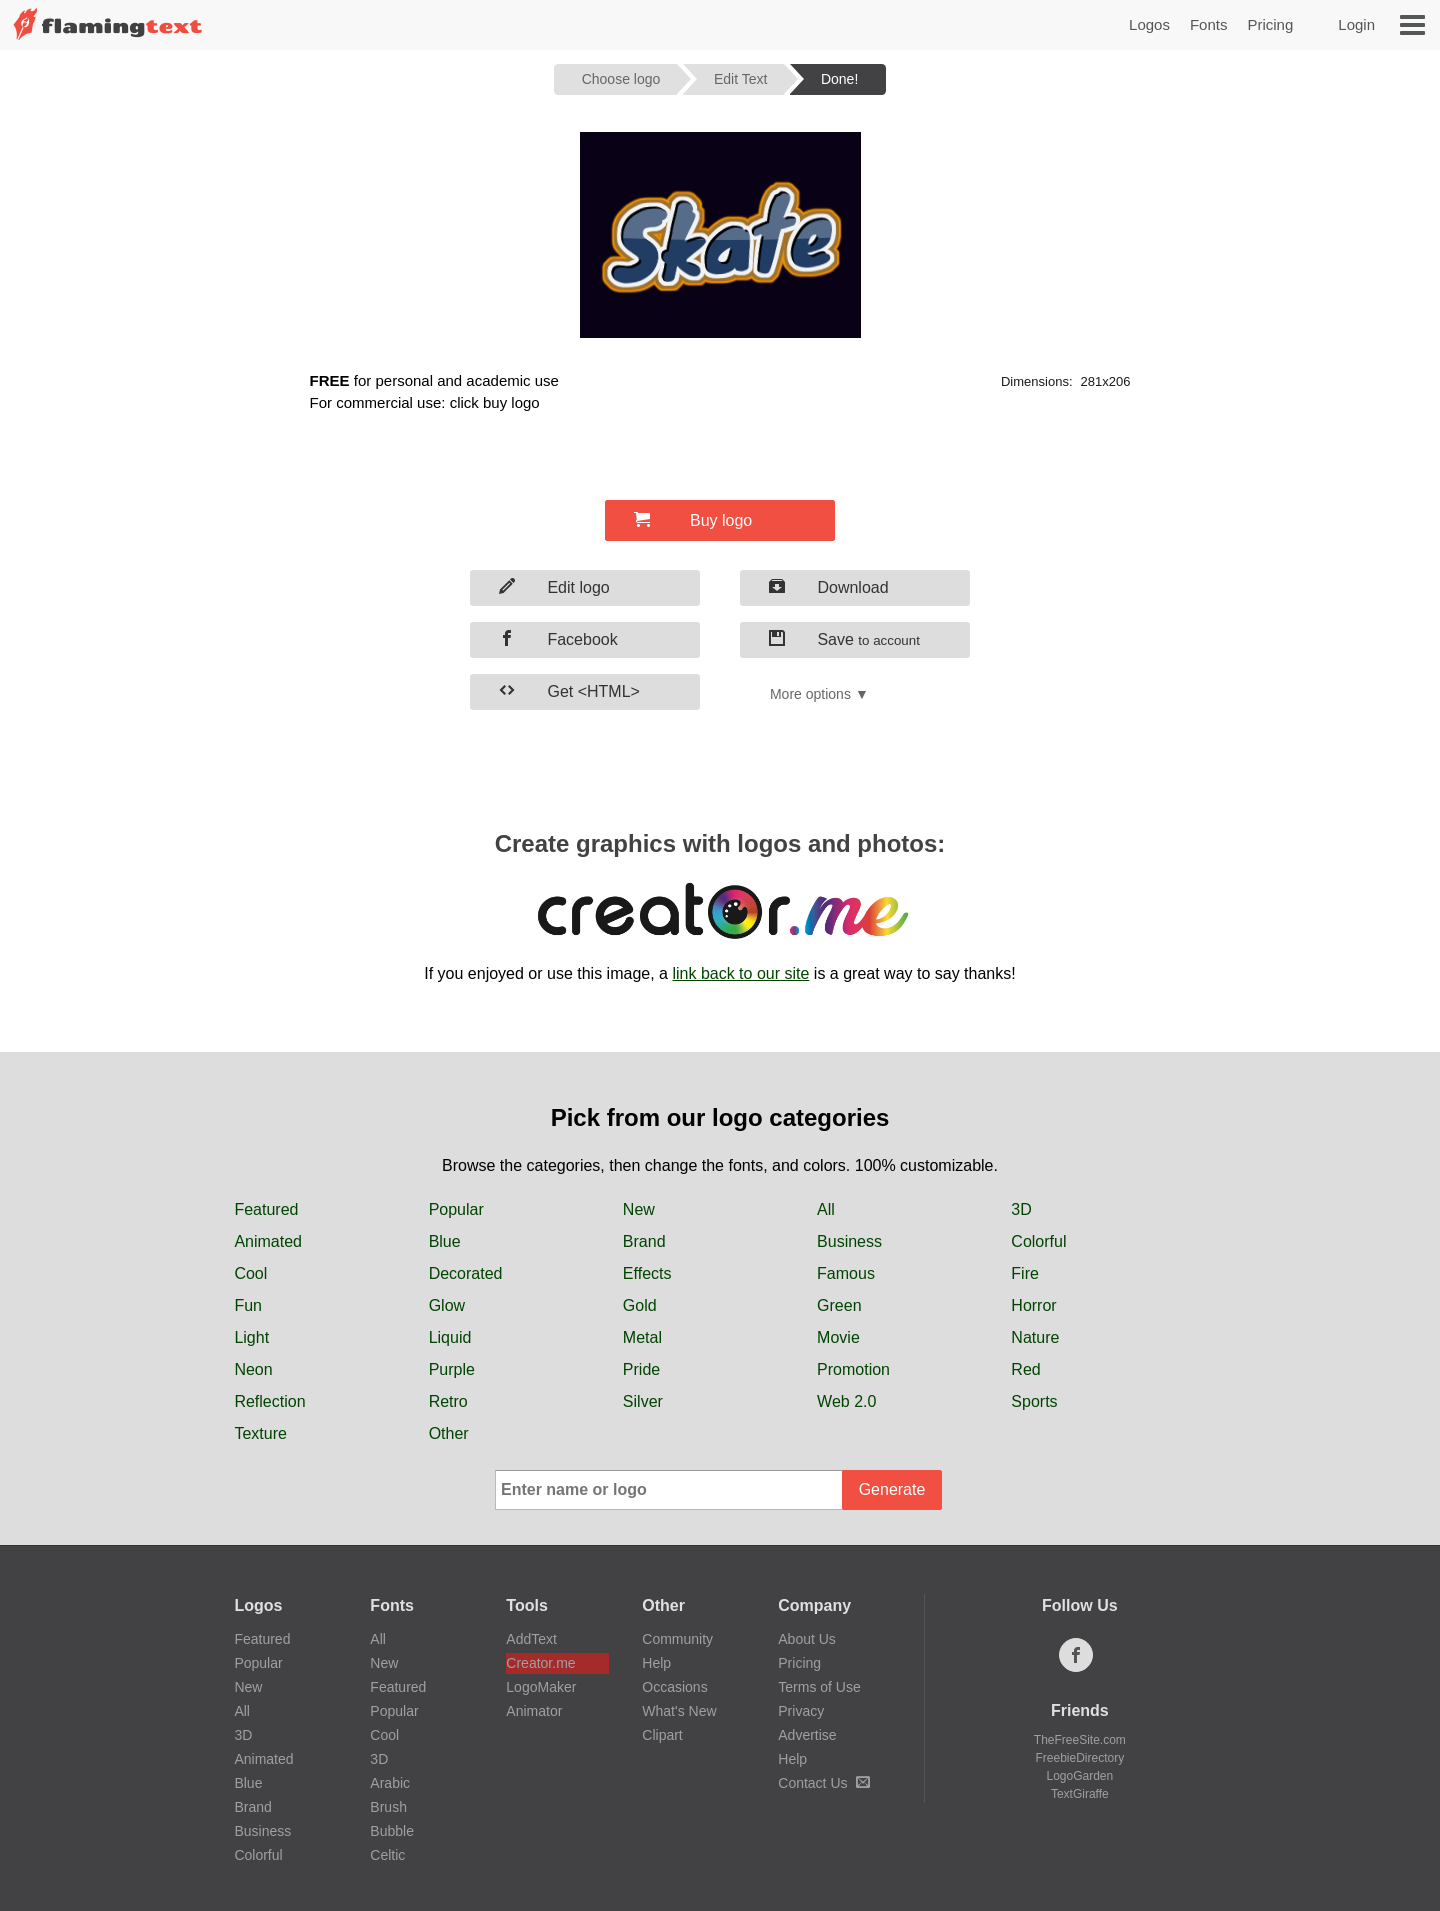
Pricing (1270, 24)
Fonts (1209, 24)
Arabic (390, 1783)
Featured (266, 1209)
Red (1025, 1369)
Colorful (1038, 1241)
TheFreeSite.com (1080, 1740)
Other (449, 1433)
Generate (892, 1489)
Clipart (662, 1735)
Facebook (558, 639)
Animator (534, 1711)
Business (849, 1241)
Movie (838, 1337)
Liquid (450, 1337)
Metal (642, 1337)
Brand (644, 1241)
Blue (445, 1241)
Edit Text (740, 79)
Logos (1149, 24)
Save (844, 639)
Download (829, 587)
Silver (643, 1401)
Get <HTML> (569, 691)
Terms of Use (819, 1687)
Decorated (466, 1273)
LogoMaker (541, 1687)
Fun (248, 1305)
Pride (641, 1369)
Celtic (387, 1855)
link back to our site (740, 973)
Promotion (853, 1369)
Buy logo (693, 520)
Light (251, 1337)
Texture (260, 1433)
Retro (448, 1401)
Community (677, 1639)
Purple (452, 1369)
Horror (1033, 1305)
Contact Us (823, 1783)
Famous (846, 1273)
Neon (253, 1369)
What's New (679, 1711)
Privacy (801, 1711)
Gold (640, 1305)
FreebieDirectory (1080, 1758)
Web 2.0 (846, 1401)
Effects (647, 1273)
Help (656, 1663)
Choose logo (621, 79)
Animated (268, 1241)
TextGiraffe (1080, 1794)
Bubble (392, 1831)
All (826, 1209)
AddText (531, 1639)
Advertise (807, 1735)
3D (1021, 1209)
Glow (447, 1305)
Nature (1035, 1337)
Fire (1025, 1273)
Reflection (269, 1401)
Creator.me (540, 1663)
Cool (250, 1273)
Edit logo (554, 587)
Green (839, 1305)
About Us (807, 1639)
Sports (1034, 1401)
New (639, 1209)
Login (1356, 24)
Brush (388, 1807)
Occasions (674, 1687)
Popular (456, 1209)
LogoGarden (1079, 1776)
